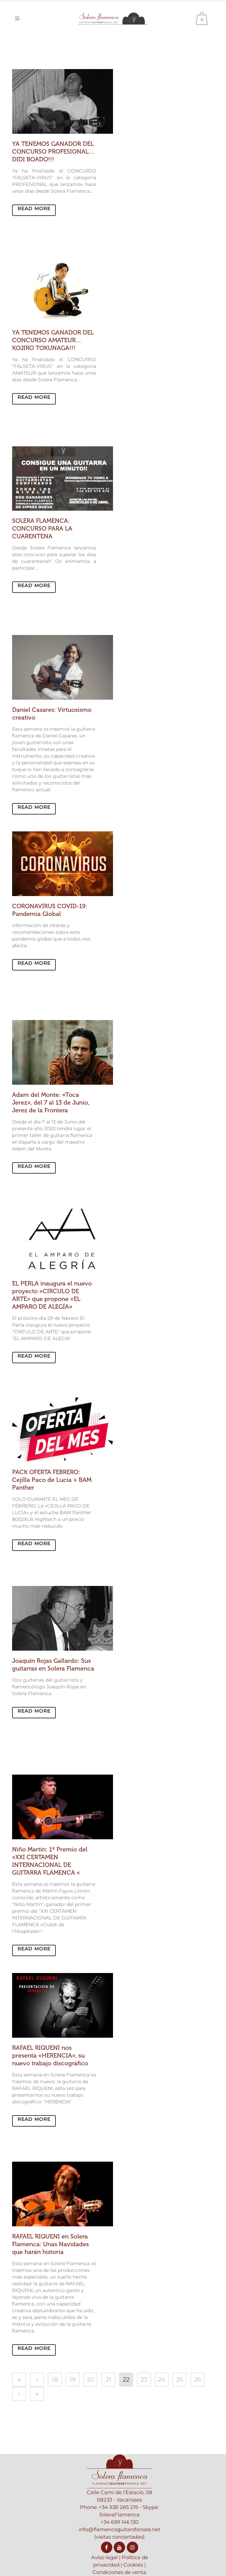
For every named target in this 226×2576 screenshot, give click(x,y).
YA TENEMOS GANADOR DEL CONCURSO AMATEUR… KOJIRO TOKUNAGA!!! (53, 340)
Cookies (133, 2565)
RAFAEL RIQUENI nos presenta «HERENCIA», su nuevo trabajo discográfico (50, 2055)
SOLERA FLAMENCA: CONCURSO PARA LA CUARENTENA (42, 528)
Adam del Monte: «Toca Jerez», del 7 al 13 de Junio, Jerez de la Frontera (50, 1102)
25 (179, 2379)
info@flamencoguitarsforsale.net (119, 2529)
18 (55, 2379)
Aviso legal (104, 2557)
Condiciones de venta (119, 2572)
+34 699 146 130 (120, 2522)
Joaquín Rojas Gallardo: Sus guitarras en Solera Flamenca (53, 1664)
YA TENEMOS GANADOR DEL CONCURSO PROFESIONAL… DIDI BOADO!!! (53, 151)
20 (90, 2379)
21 (108, 2379)
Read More (33, 208)
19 (73, 2379)
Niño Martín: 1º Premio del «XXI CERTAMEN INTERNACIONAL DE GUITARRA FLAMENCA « (49, 1861)
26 (197, 2379)
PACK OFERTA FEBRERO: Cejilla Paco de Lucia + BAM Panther (51, 1479)
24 (161, 2379)
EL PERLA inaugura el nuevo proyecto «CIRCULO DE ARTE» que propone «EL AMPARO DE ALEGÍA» (52, 1295)
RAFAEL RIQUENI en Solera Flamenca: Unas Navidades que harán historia (50, 2244)
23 (144, 2379)
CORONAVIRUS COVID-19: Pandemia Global (49, 910)
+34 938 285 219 (118, 2507)
